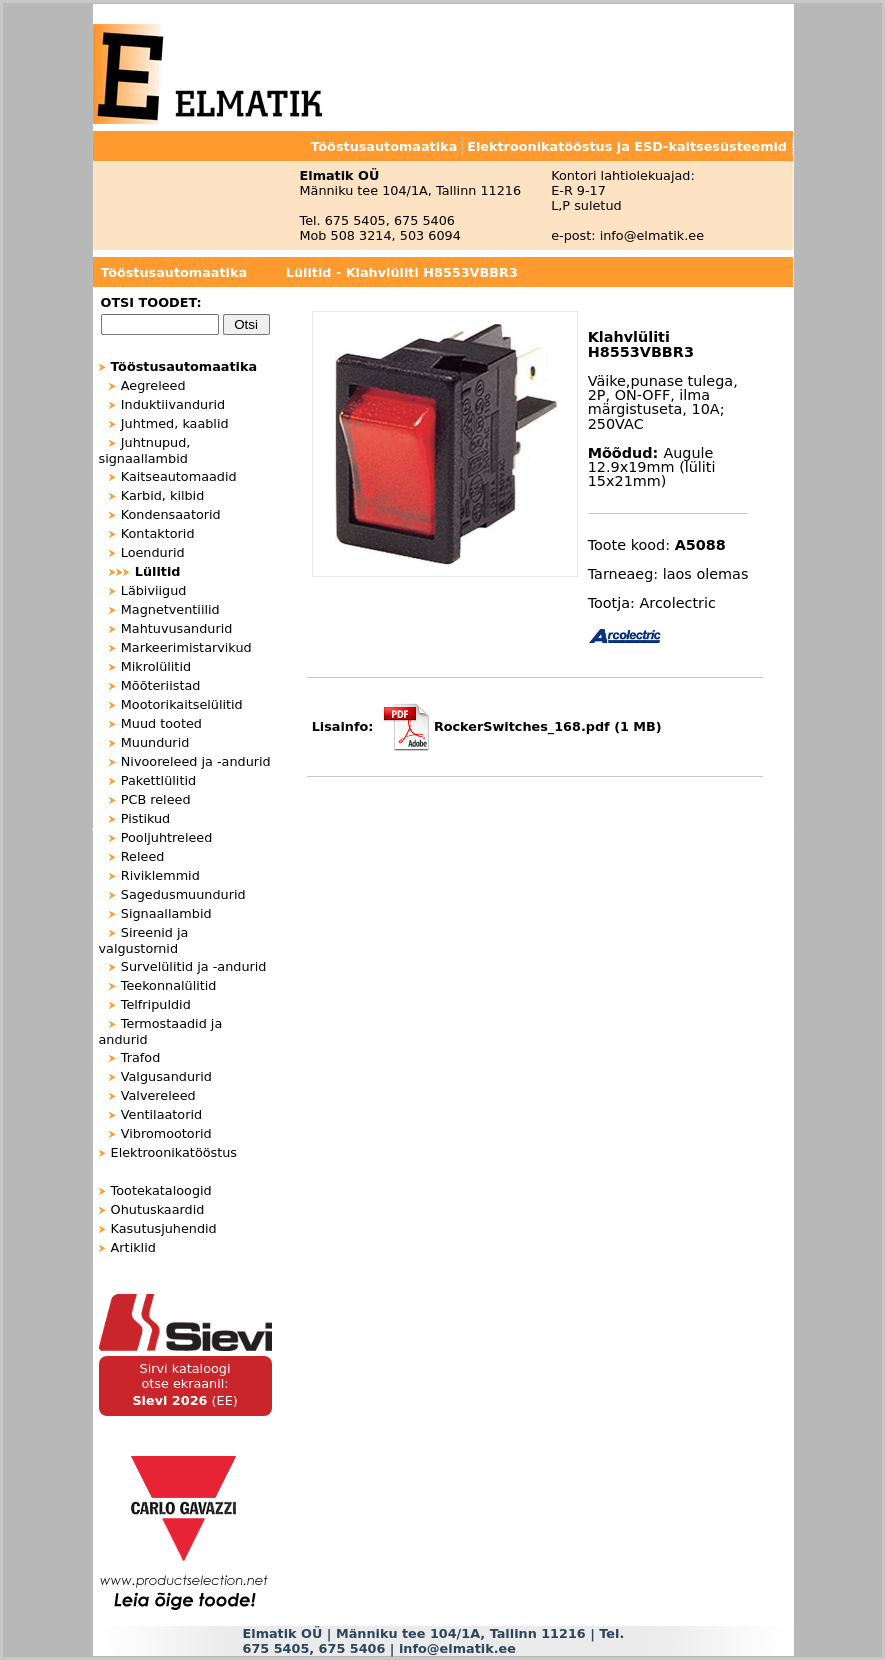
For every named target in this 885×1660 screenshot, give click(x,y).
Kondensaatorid (171, 514)
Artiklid (133, 1247)
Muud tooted (161, 723)
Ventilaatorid (161, 1114)
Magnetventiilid (170, 609)
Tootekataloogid (161, 1190)
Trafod (141, 1057)
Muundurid (155, 742)
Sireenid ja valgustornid (144, 940)
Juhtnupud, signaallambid (145, 450)
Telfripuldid (156, 1004)
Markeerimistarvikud (186, 647)
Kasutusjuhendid (164, 1228)
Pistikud (145, 818)
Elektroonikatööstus (174, 1152)
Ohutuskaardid (158, 1209)
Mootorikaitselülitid (182, 704)
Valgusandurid (166, 1076)
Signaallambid (166, 913)
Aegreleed (153, 385)
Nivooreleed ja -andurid (196, 761)
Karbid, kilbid (163, 495)
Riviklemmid (160, 875)
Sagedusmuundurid (183, 894)
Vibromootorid (166, 1133)
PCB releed (156, 799)
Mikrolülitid (156, 666)
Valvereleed (158, 1095)
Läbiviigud (154, 590)
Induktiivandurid (173, 404)
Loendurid (153, 552)
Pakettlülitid (158, 780)
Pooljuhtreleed (167, 837)
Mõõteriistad (161, 685)
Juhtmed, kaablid (175, 423)
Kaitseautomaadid (179, 476)
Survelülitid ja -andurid (194, 966)
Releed (143, 856)
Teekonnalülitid (169, 985)
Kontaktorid (158, 533)
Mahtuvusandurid (177, 628)
